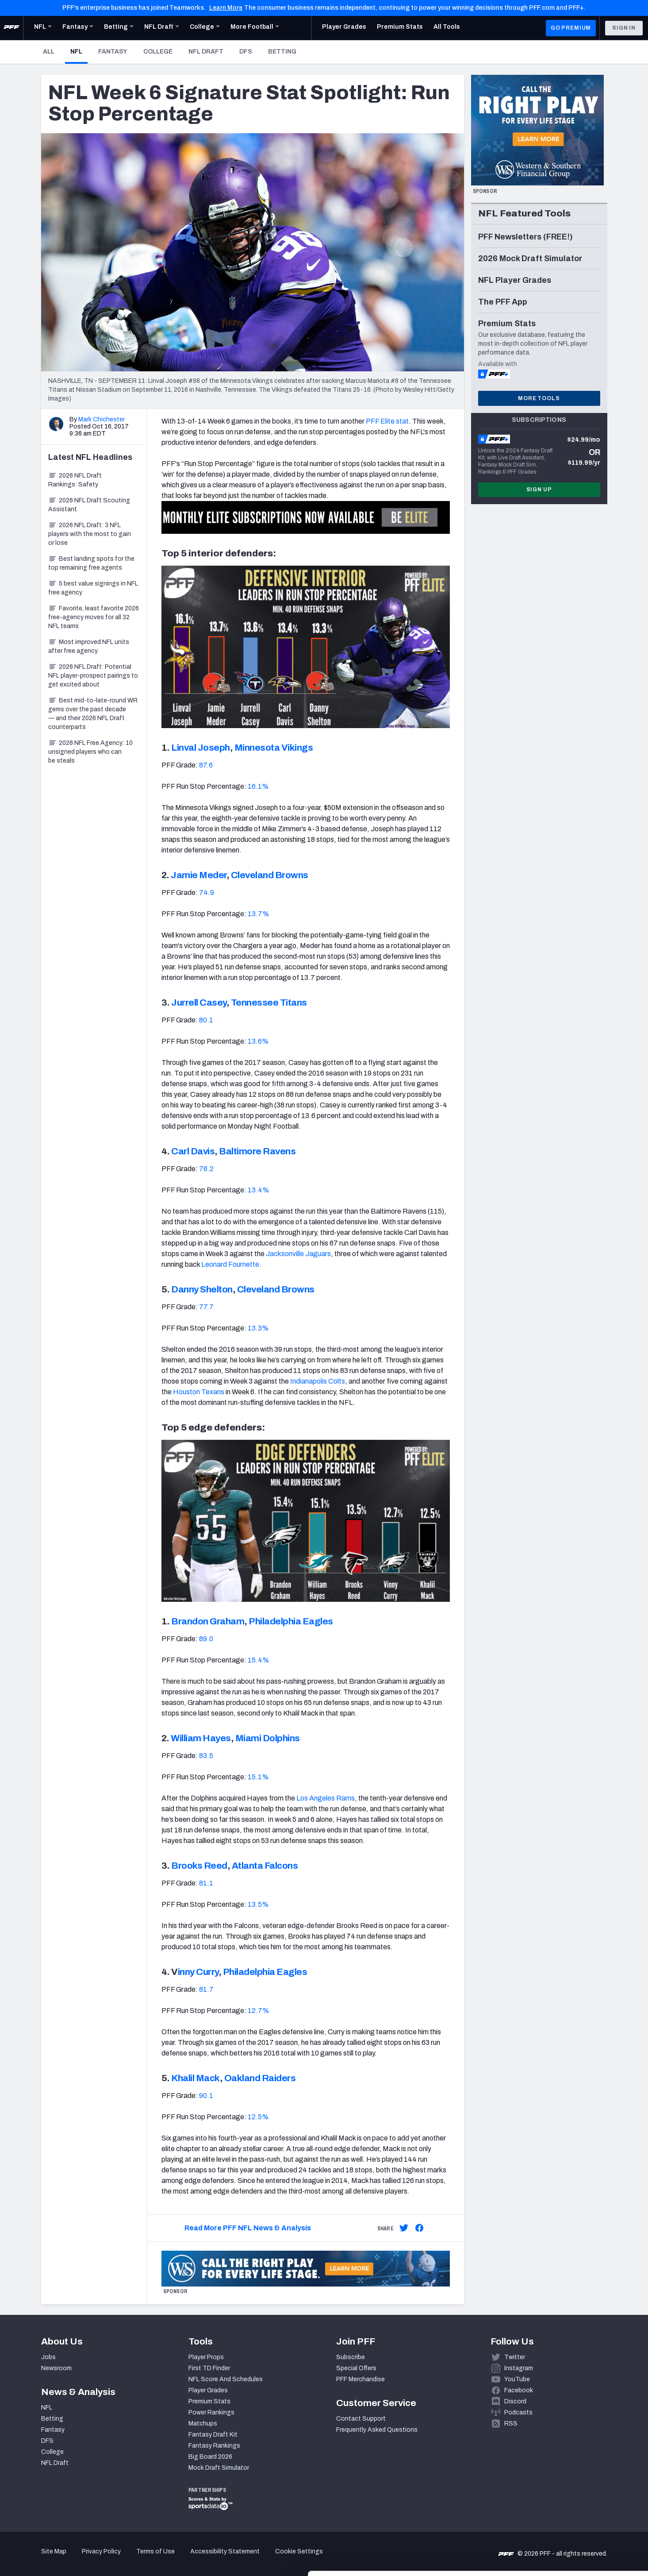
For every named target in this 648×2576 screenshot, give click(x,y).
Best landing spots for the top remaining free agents (91, 563)
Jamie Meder (198, 875)
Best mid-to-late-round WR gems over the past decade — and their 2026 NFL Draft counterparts (93, 713)
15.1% (258, 1777)
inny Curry (198, 1972)
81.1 (206, 1883)
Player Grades (208, 2390)
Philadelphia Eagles (291, 1621)
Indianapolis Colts (317, 1381)
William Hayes (201, 1738)
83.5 (206, 1755)
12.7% (258, 2010)
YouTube (517, 2379)
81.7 (206, 1989)
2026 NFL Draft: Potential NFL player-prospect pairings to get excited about (93, 675)
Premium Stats (209, 2401)
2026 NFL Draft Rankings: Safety (75, 480)
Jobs (48, 2357)
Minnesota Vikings (273, 747)
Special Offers (356, 2368)
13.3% (258, 1328)
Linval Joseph (200, 747)
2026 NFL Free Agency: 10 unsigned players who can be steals (90, 752)
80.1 (206, 1020)
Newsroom (56, 2368)
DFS (245, 51)
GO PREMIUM (571, 28)
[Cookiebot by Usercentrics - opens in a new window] (57, 2558)
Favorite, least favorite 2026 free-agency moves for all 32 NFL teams (93, 617)
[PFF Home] (11, 28)
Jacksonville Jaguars (298, 1253)
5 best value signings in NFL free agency (93, 588)
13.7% (258, 914)
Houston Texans (198, 1392)
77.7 (206, 1307)
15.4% (258, 1660)
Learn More (225, 7)
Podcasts (518, 2412)
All (48, 51)
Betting (282, 51)
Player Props (206, 2357)
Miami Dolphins (267, 1738)
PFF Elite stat (387, 421)
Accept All (574, 2496)
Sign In (624, 28)
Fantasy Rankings (214, 2445)
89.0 (206, 1639)
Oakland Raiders (260, 2078)
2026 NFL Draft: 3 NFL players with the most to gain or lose (89, 534)
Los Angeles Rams (325, 1798)
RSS (511, 2423)
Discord (515, 2401)
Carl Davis (193, 1151)
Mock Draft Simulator (218, 2467)
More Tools (539, 398)
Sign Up (539, 489)
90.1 (206, 2095)
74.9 (206, 892)
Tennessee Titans (269, 1002)
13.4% (258, 1190)
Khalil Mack (195, 2078)
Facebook (518, 2390)
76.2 (206, 1168)
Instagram (518, 2368)
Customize (574, 2525)
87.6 (206, 765)
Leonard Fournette (230, 1264)
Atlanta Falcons (265, 1865)
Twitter (514, 2357)
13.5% (258, 1904)
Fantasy (112, 51)
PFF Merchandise (360, 2379)
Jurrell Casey (198, 1002)
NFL (79, 51)
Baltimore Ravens (257, 1151)
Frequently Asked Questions (377, 2429)
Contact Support (361, 2418)
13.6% (258, 1041)
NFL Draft (205, 51)
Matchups (202, 2423)
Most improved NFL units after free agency (88, 646)
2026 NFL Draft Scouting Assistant (89, 505)
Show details (136, 2558)
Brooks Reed (199, 1865)
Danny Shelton (202, 1289)
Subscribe (350, 2357)
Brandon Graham (207, 1621)
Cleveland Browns (269, 875)
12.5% (258, 2117)
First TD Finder (209, 2368)
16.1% (258, 786)
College (158, 51)
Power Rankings (211, 2412)
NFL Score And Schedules (225, 2379)
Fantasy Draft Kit (213, 2434)
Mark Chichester (101, 419)
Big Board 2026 (210, 2456)
